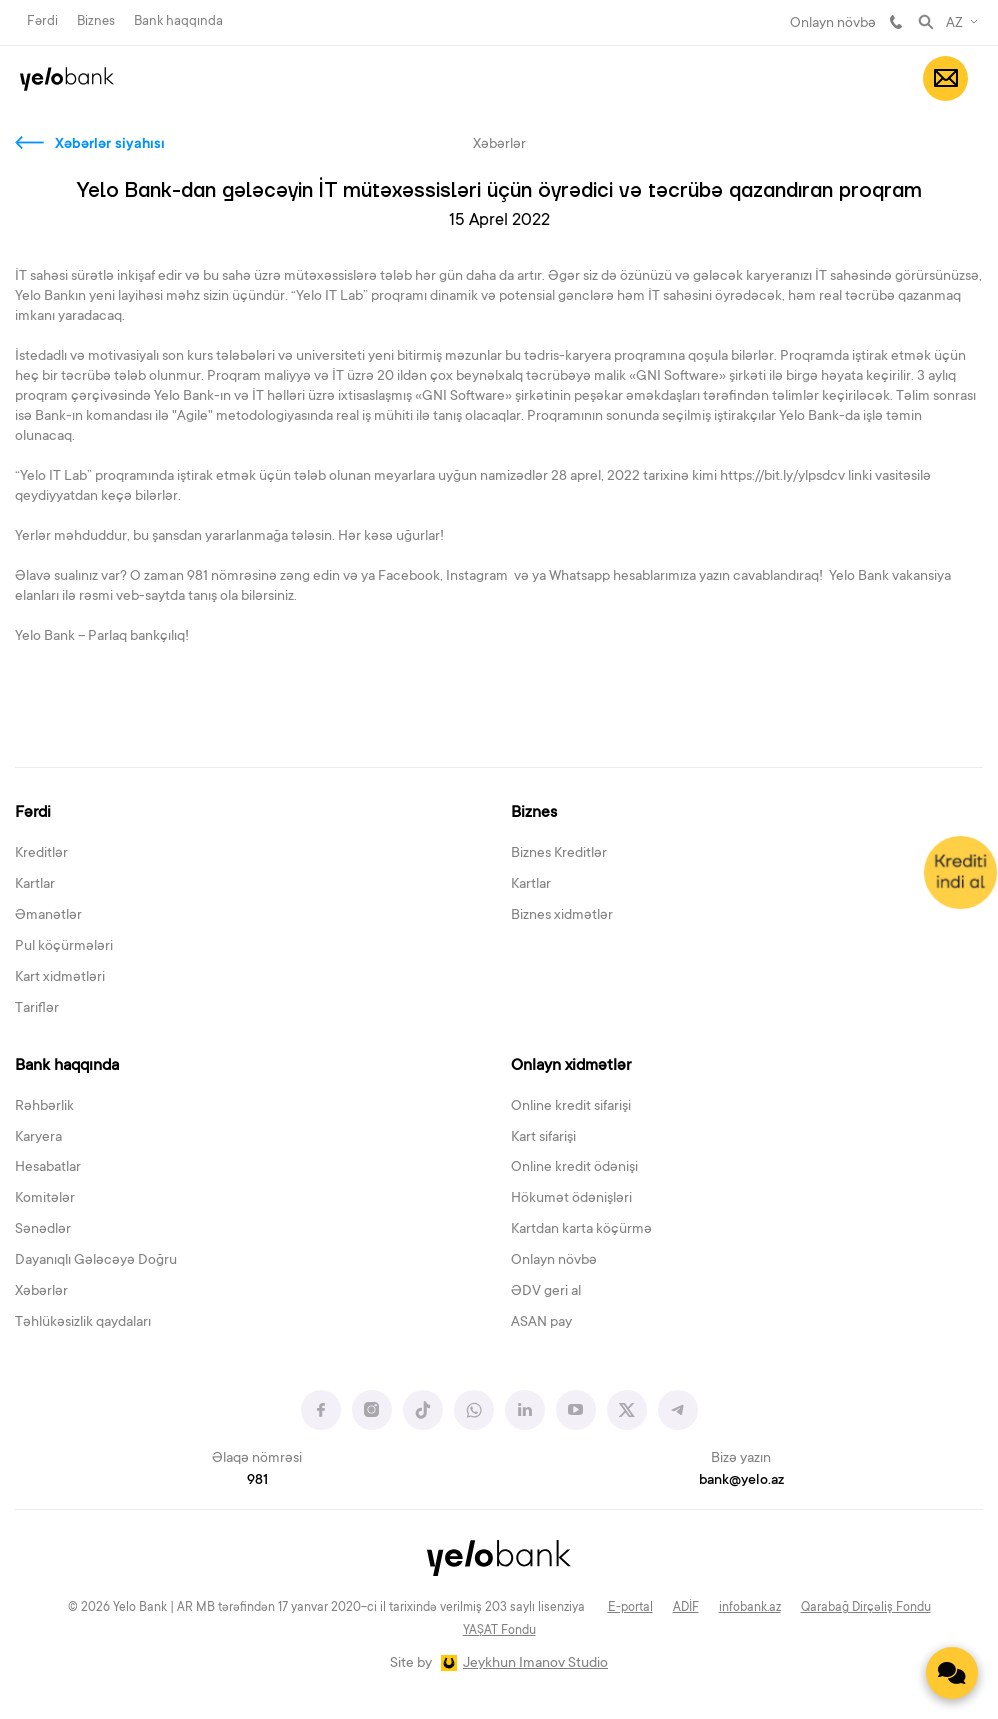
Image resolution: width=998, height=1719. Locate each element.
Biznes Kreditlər (559, 854)
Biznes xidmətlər (562, 916)
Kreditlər (41, 854)
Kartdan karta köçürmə (581, 1230)
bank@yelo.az (741, 1481)
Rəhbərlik (44, 1107)
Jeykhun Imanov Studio (535, 1664)
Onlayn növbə (833, 24)
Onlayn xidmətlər (571, 1066)
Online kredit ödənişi (574, 1168)
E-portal (630, 1608)
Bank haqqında (178, 21)
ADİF (686, 1608)
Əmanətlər (48, 916)
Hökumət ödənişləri (571, 1199)
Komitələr (45, 1199)
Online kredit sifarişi (571, 1107)
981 (896, 22)
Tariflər (37, 1009)
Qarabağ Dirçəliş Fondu (866, 1608)
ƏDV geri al (546, 1292)
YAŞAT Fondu (499, 1631)
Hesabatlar (48, 1168)
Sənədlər (43, 1230)
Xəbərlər (41, 1292)
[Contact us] (952, 1673)
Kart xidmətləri (60, 978)
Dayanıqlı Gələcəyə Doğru (96, 1261)
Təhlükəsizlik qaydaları (83, 1323)
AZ (954, 24)
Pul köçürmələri (64, 947)
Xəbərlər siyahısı (110, 145)
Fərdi (42, 21)
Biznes (96, 21)
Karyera (38, 1138)
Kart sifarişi (543, 1138)
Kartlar (35, 885)
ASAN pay (541, 1323)
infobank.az (750, 1608)
